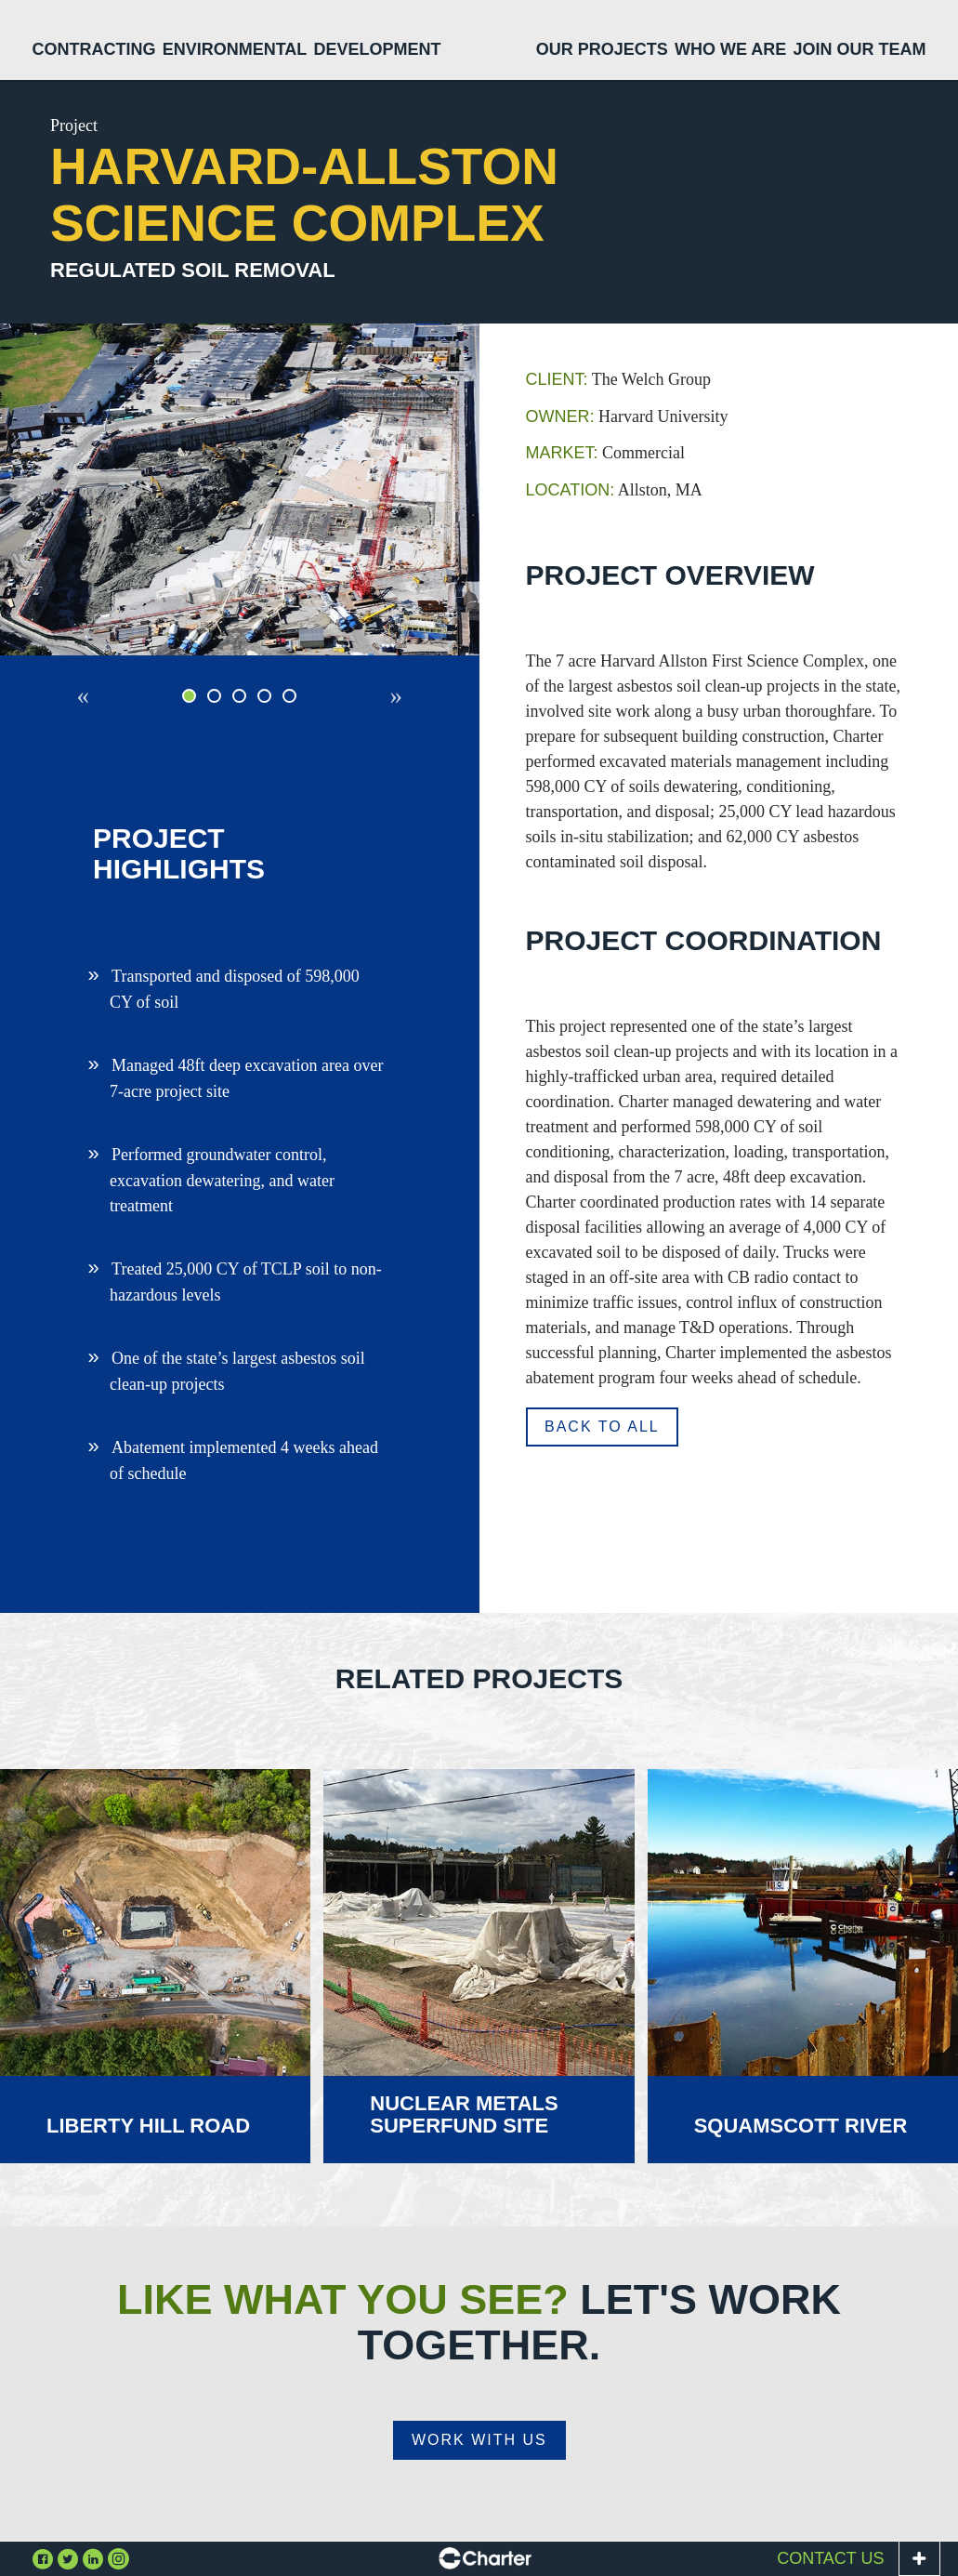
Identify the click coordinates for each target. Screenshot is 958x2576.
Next (389, 707)
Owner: (560, 416)
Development (376, 49)
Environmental (235, 49)
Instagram (118, 2558)
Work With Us (479, 2440)
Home (480, 40)
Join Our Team (859, 49)
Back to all (602, 1426)
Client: (557, 379)
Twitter (68, 2558)
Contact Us (830, 2558)
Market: (562, 452)
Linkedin (93, 2558)
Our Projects (602, 49)
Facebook (43, 2558)
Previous (88, 707)
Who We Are (730, 49)
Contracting (94, 49)
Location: (570, 490)
